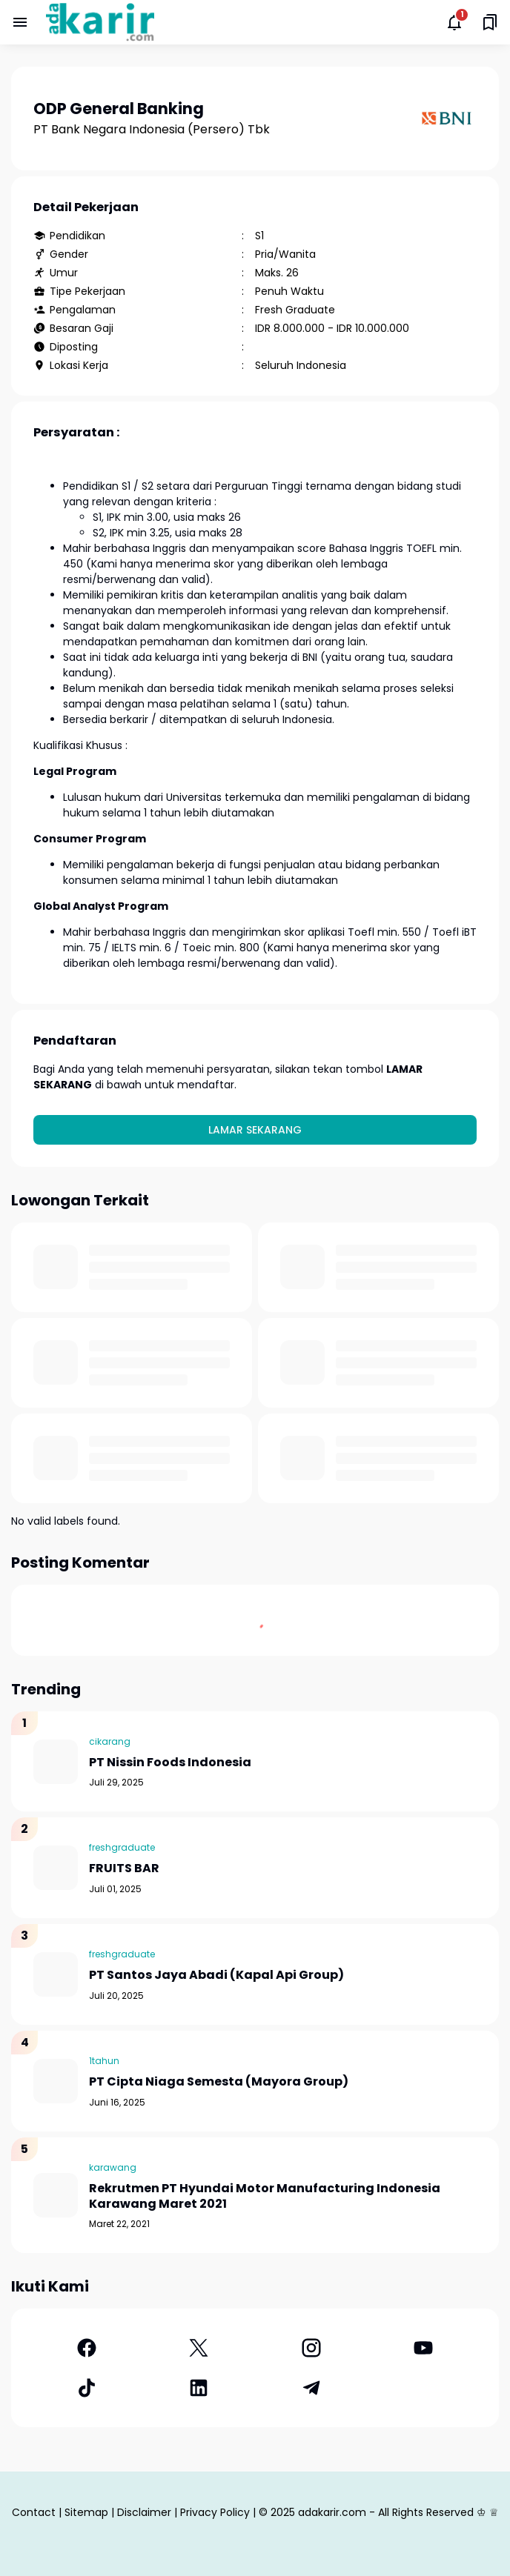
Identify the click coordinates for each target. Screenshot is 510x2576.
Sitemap (86, 2512)
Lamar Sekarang (255, 1129)
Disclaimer (144, 2512)
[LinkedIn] (199, 2388)
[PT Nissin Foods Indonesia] (55, 1762)
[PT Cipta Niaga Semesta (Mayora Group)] (55, 2081)
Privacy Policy (215, 2512)
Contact (34, 2512)
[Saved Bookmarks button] (490, 22)
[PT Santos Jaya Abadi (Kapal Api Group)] (55, 1974)
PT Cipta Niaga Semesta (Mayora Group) (218, 2082)
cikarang (109, 1741)
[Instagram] (311, 2348)
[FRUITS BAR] (55, 1868)
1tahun (104, 2060)
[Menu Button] (20, 22)
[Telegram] (311, 2388)
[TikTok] (86, 2388)
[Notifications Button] (454, 22)
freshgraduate (122, 1847)
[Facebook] (86, 2348)
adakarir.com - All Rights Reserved (386, 2512)
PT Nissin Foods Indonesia (170, 1763)
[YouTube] (424, 2348)
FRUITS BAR (124, 1869)
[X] (199, 2348)
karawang (112, 2167)
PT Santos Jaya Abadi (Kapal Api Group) (216, 1975)
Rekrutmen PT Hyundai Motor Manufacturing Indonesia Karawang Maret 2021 (264, 2196)
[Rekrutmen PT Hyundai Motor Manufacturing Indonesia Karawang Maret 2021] (55, 2195)
